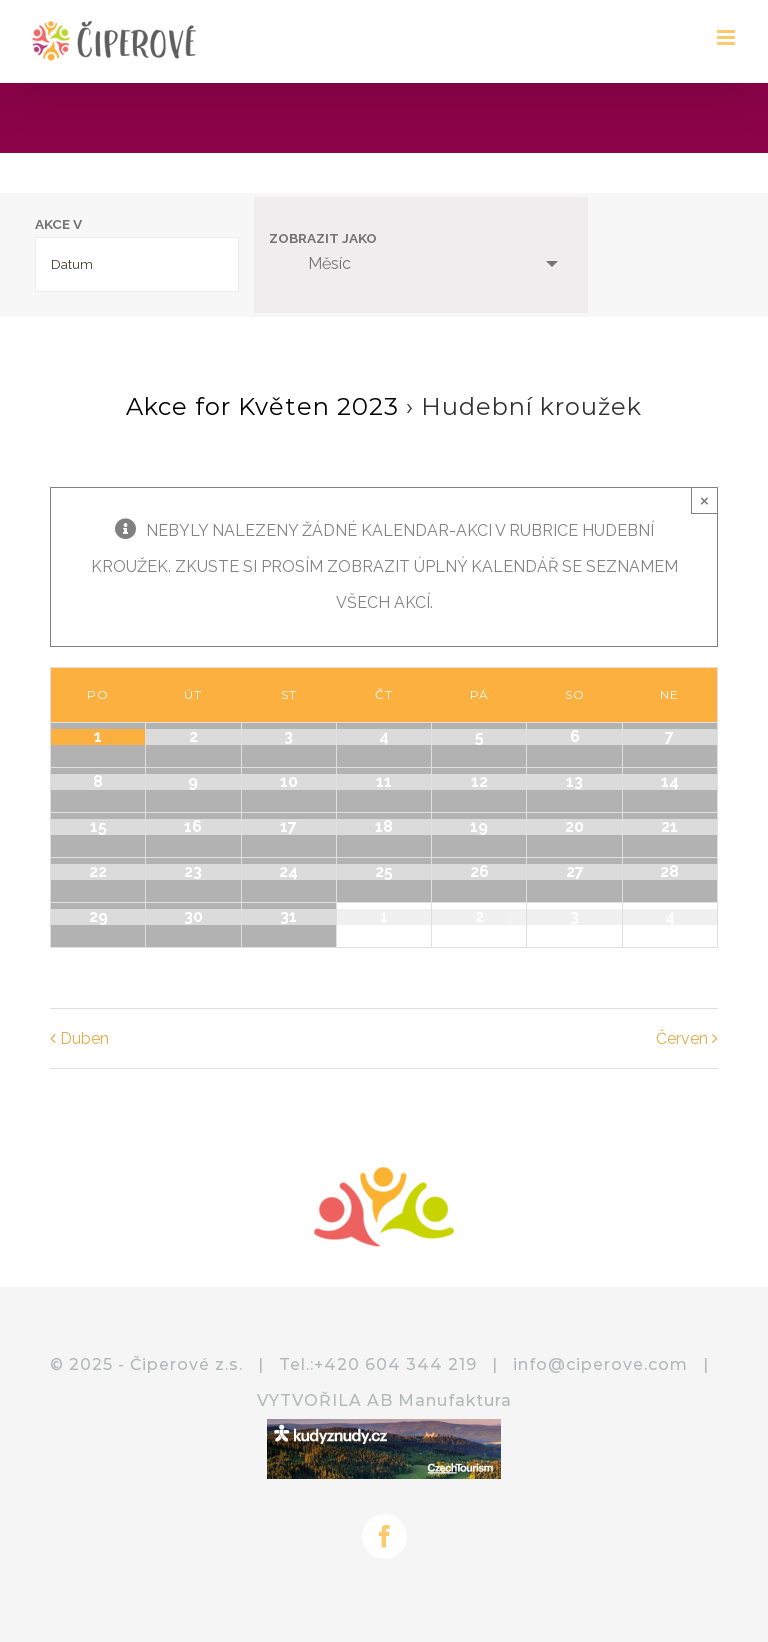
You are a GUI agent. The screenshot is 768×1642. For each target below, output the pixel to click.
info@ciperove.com (600, 1364)
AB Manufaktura (439, 1400)
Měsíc (317, 263)
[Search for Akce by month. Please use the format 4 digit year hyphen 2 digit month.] (137, 264)
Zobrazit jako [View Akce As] (323, 239)
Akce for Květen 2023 (262, 406)
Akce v (58, 225)
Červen (682, 1038)
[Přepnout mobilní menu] (727, 37)
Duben (84, 1038)
